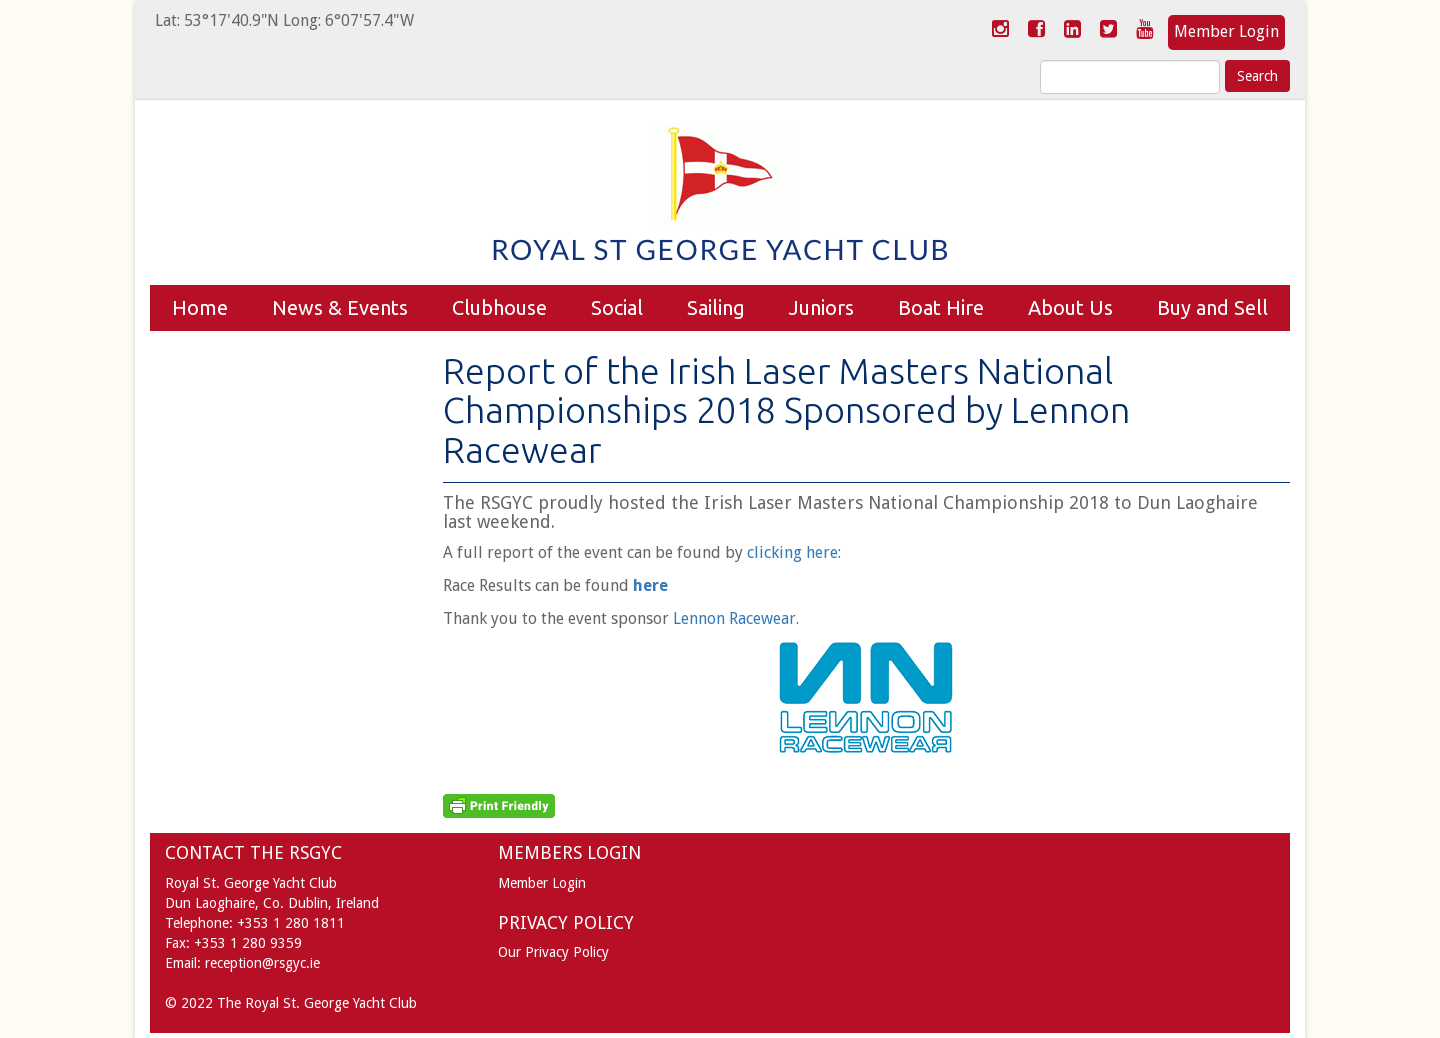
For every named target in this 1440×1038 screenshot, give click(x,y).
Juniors (821, 307)
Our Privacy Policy (553, 952)
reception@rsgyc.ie (262, 963)
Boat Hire (941, 307)
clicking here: (794, 552)
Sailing (716, 307)
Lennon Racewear (734, 618)
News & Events (340, 307)
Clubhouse (499, 307)
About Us (1070, 307)
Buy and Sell (1212, 307)
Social (617, 307)
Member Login (1226, 31)
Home (200, 307)
